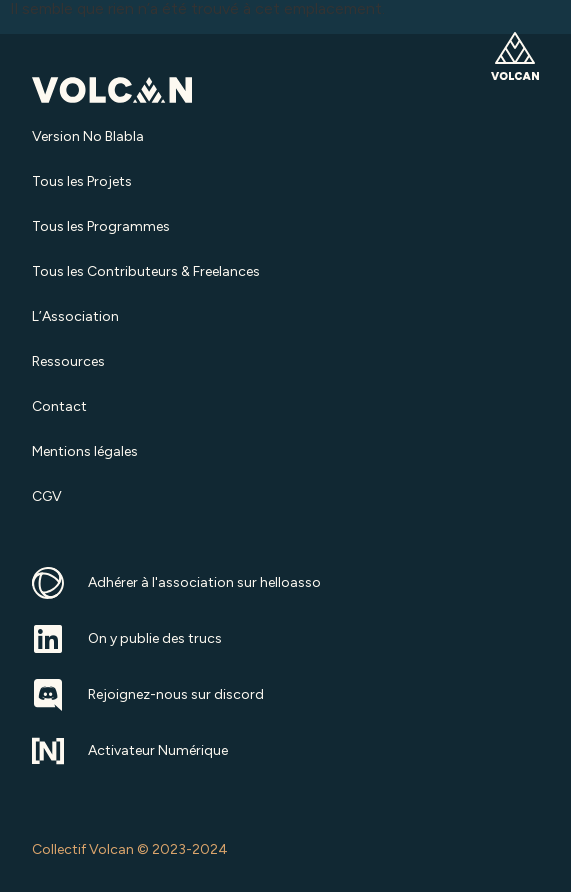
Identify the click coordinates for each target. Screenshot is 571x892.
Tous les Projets (82, 181)
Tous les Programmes (101, 226)
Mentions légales (85, 451)
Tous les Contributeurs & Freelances (146, 271)
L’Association (75, 316)
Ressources (68, 361)
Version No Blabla (88, 136)
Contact (59, 406)
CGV (47, 496)
